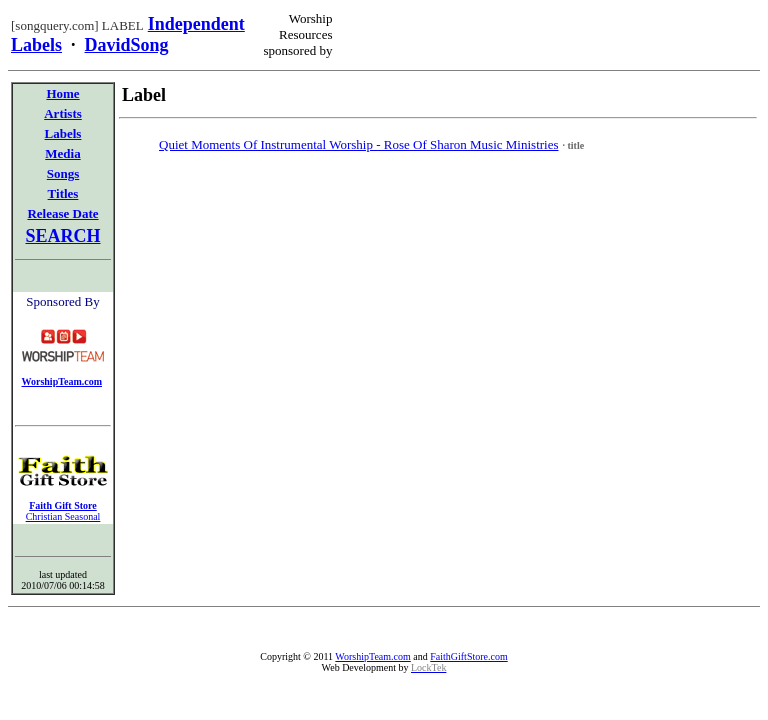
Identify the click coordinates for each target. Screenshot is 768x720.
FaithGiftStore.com (469, 656)
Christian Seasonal (63, 516)
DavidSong (127, 45)
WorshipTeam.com (372, 656)
